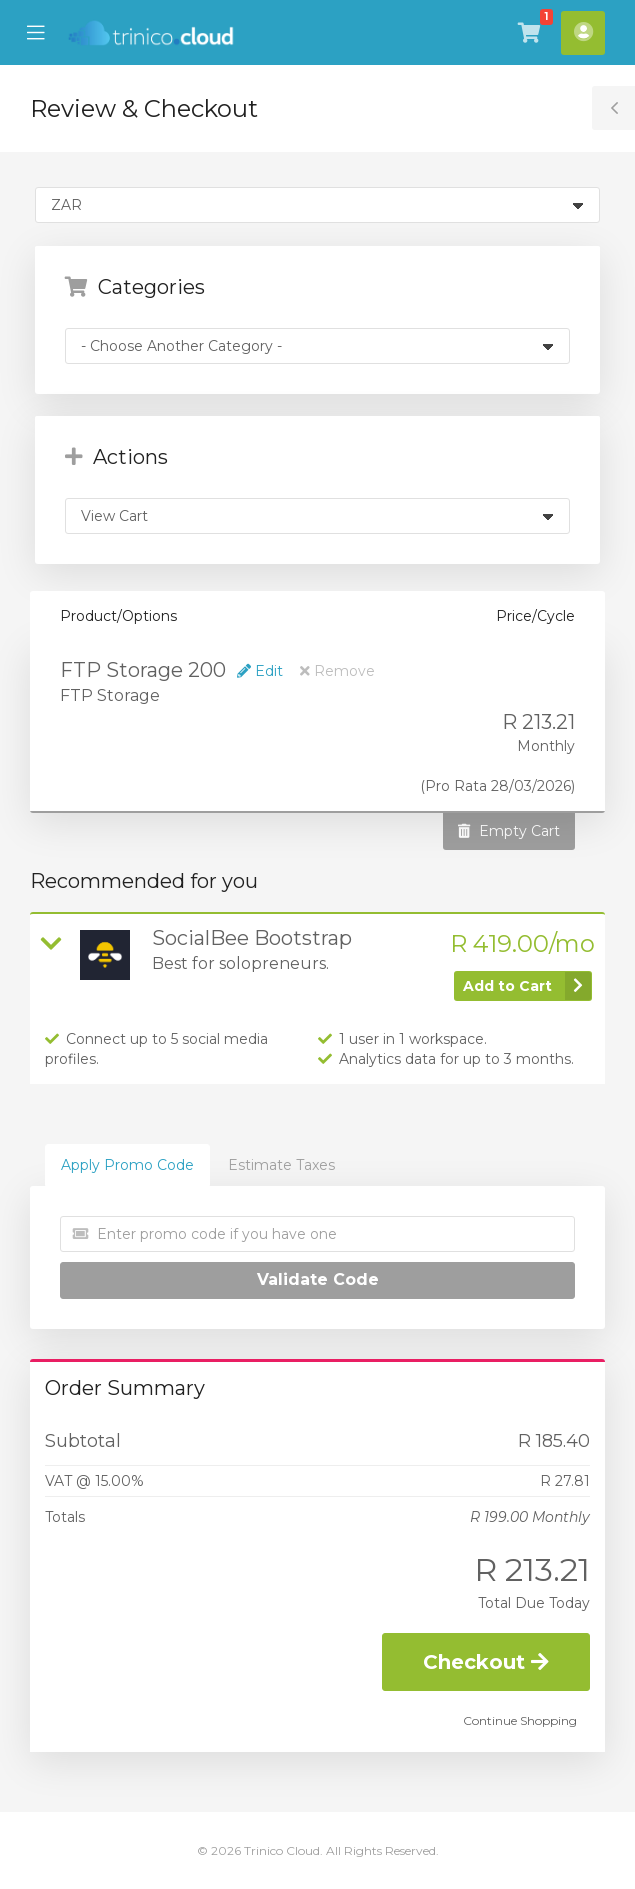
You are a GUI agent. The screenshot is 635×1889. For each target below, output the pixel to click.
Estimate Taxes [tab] (281, 1165)
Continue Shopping (520, 1720)
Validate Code (318, 1279)
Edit (260, 671)
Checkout (486, 1662)
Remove (337, 671)
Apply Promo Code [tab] (127, 1165)
